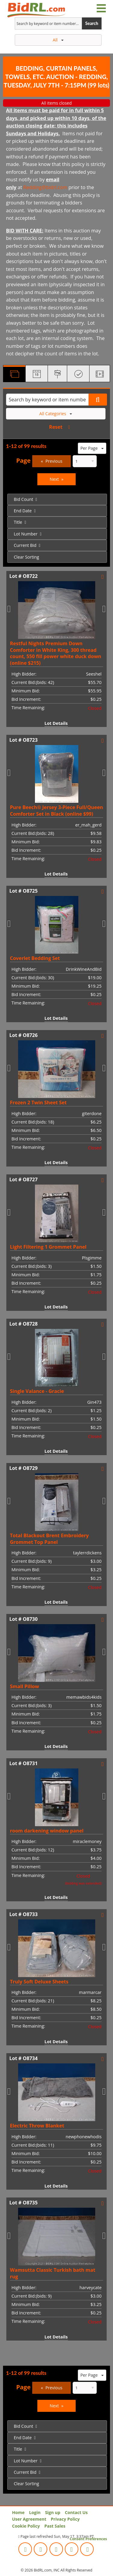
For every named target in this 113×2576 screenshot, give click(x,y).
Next (54, 479)
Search (91, 23)
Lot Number (26, 534)
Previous (54, 461)
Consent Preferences (88, 2538)
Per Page (92, 448)
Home (18, 2512)
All (58, 40)
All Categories (55, 413)
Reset (55, 427)
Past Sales (54, 2526)
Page (23, 460)
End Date (23, 511)
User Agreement (29, 2519)
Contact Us (76, 2512)
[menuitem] (57, 499)
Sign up (52, 2512)
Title (18, 522)
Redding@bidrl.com (45, 187)
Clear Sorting (26, 557)
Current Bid (25, 545)
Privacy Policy (65, 2519)
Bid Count (23, 499)
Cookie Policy (26, 2526)
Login (34, 2512)
